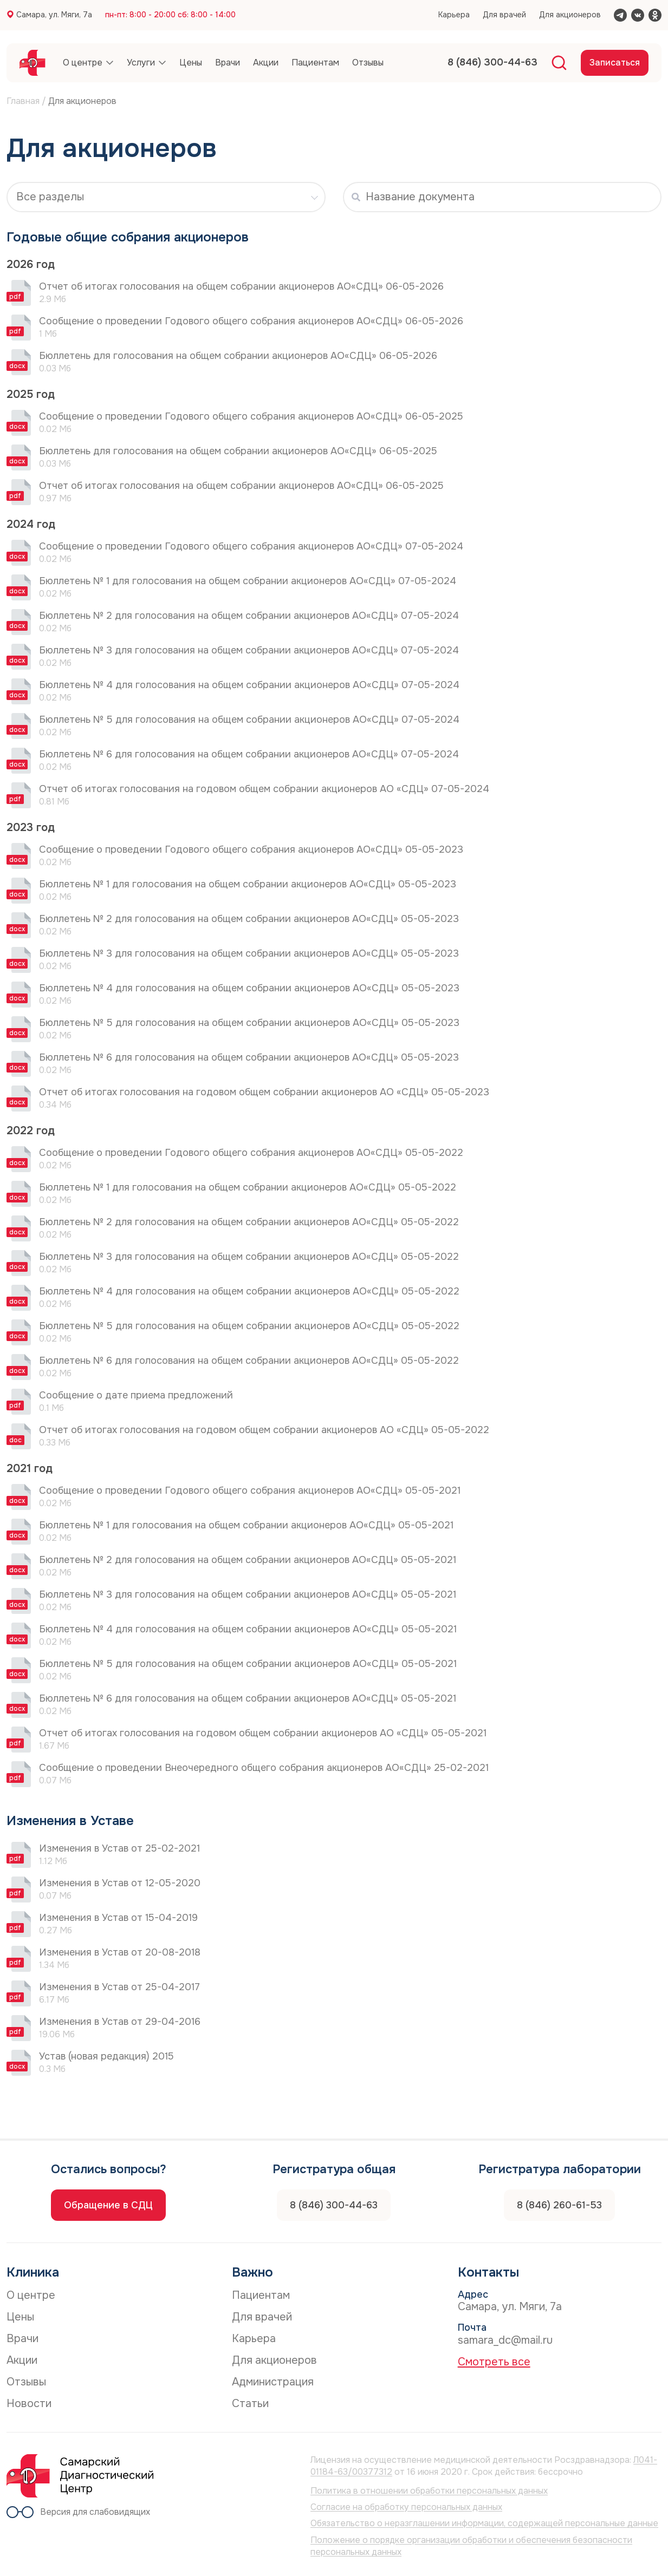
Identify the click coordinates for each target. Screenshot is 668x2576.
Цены (20, 2317)
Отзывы (26, 2382)
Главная (23, 101)
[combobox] (166, 197)
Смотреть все (494, 2362)
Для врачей (504, 14)
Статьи (250, 2403)
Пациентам (261, 2295)
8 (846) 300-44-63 (334, 2205)
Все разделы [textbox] (50, 197)
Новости (29, 2403)
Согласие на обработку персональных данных (406, 2507)
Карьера (454, 14)
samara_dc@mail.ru (505, 2340)
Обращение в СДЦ (108, 2205)
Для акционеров (570, 14)
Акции (22, 2360)
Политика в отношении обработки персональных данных (429, 2490)
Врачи (22, 2338)
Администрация (273, 2382)
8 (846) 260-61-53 (559, 2205)
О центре (31, 2295)
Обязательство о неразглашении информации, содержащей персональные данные (484, 2523)
